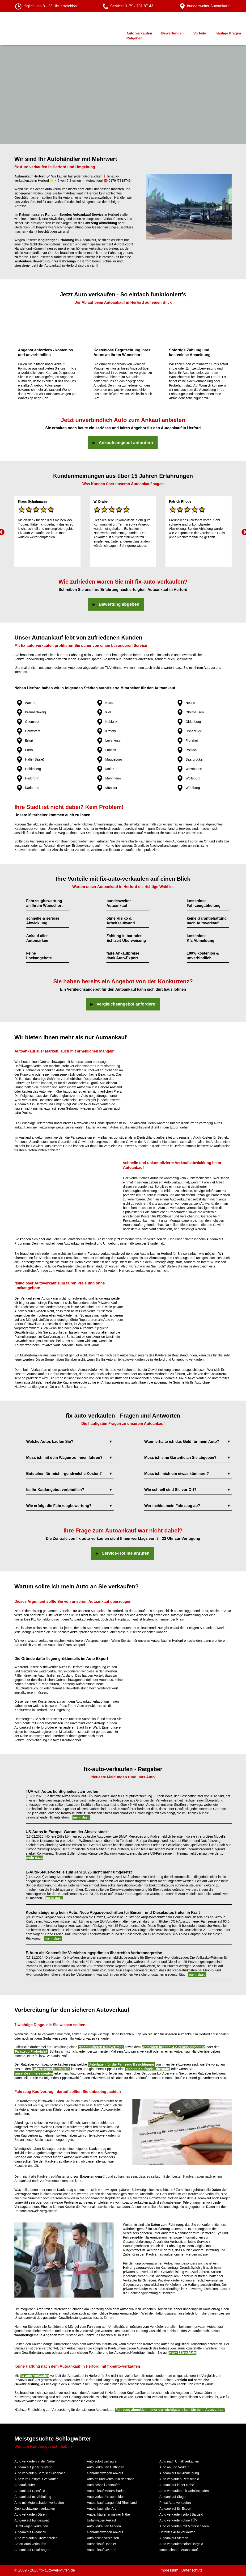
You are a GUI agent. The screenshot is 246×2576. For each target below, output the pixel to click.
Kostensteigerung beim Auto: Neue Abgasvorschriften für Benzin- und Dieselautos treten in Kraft (113, 1913)
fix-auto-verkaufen (34, 2376)
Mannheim (113, 778)
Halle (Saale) (34, 759)
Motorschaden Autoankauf (178, 2550)
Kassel (110, 703)
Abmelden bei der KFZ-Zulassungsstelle (173, 2047)
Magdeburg (113, 759)
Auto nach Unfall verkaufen (179, 2461)
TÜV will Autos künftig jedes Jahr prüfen (62, 1791)
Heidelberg (33, 769)
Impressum (169, 2570)
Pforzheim (193, 740)
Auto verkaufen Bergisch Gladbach (39, 2473)
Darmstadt (32, 731)
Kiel (108, 712)
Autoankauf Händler (101, 2544)
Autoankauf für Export (175, 2508)
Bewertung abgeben (119, 604)
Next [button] (243, 531)
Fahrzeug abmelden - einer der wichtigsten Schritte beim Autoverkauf (170, 2410)
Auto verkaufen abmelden (106, 2497)
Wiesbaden (194, 769)
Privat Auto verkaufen (175, 2502)
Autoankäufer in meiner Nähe (108, 2514)
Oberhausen (195, 712)
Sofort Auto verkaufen (30, 2544)
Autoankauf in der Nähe (176, 2485)
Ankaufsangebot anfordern (126, 442)
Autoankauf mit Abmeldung (179, 2473)
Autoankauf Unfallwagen (32, 2550)
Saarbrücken (195, 759)
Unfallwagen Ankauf (101, 2520)
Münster (111, 788)
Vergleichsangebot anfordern (126, 1004)
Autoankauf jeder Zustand (33, 2467)
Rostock (192, 750)
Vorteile (165, 33)
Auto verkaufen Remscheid (179, 2479)
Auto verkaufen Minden (104, 2526)
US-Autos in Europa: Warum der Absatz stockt (67, 1832)
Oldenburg (193, 722)
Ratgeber (224, 33)
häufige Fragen (194, 33)
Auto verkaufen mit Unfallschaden (184, 2491)
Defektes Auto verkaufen (177, 2532)
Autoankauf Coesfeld (29, 2491)
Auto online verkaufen (103, 2538)
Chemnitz (32, 722)
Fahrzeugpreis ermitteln (51, 2069)
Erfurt (29, 740)
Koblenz (111, 722)
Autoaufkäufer (24, 2485)
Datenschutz (191, 2570)
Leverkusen (113, 740)
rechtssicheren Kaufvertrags (101, 2047)
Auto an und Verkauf (174, 2467)
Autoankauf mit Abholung (32, 2497)
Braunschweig (35, 712)
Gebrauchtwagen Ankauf (105, 2473)
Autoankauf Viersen (173, 2538)
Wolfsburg (193, 778)
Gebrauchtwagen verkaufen (34, 2508)
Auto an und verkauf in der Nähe (111, 2479)
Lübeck (110, 750)
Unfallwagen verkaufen (31, 2526)
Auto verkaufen (105, 33)
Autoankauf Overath (101, 2550)
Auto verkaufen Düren (30, 2514)
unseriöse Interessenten (34, 2073)
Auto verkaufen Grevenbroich (35, 2538)
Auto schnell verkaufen (103, 2485)
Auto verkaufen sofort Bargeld (181, 2514)
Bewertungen (138, 33)
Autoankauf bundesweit (31, 2520)
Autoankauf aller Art (101, 2508)
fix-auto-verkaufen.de (57, 2570)
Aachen (30, 703)
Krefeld (110, 731)
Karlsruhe (32, 788)
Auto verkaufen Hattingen (105, 2467)
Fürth (29, 750)
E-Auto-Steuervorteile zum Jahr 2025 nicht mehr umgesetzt (79, 1872)
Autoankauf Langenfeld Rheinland (112, 2502)
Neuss (190, 703)
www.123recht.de (182, 2352)
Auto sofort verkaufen (102, 2461)
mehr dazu (81, 1817)
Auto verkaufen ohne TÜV (178, 2520)
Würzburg (193, 788)
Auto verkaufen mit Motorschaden (184, 2526)
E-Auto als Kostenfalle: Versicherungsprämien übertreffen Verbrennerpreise (94, 1953)
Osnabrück (194, 731)
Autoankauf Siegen (173, 2497)
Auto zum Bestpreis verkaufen (36, 2479)
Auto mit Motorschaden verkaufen (39, 2502)
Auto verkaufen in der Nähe (34, 2461)
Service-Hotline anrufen (125, 1553)
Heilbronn (32, 778)
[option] (47, 531)
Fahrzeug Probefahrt (31, 2051)
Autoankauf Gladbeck (30, 2532)
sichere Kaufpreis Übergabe (148, 2069)
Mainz (109, 769)
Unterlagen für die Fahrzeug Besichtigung (121, 2064)
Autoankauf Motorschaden (106, 2491)
